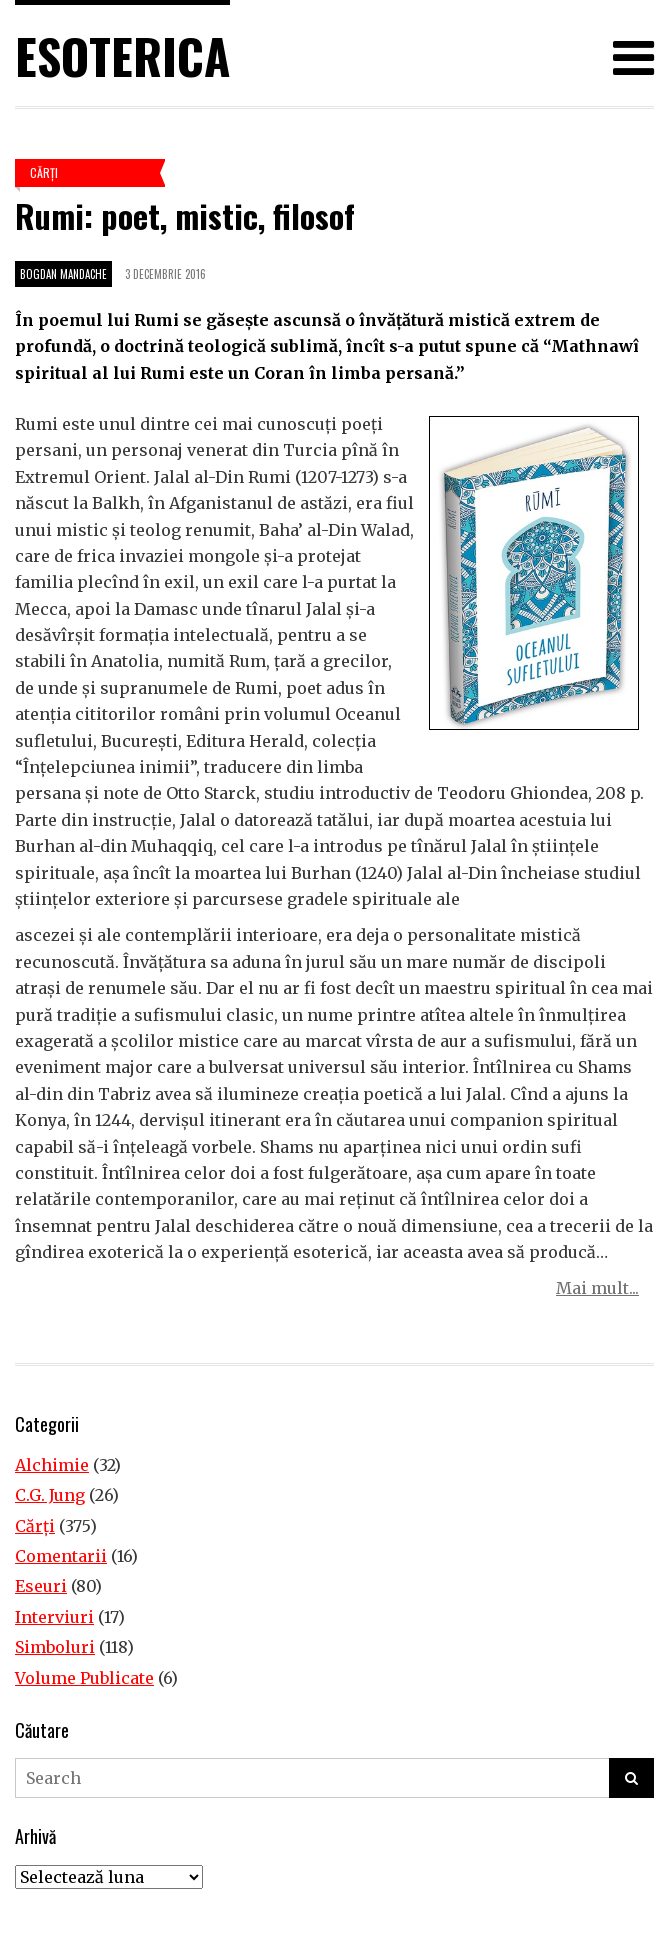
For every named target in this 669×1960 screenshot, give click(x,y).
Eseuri (41, 1586)
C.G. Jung (50, 1495)
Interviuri (54, 1617)
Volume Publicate (84, 1678)
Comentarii (61, 1556)
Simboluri (55, 1647)
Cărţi (44, 172)
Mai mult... (597, 1288)
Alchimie (52, 1465)
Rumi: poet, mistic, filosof (185, 215)
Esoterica (122, 55)
